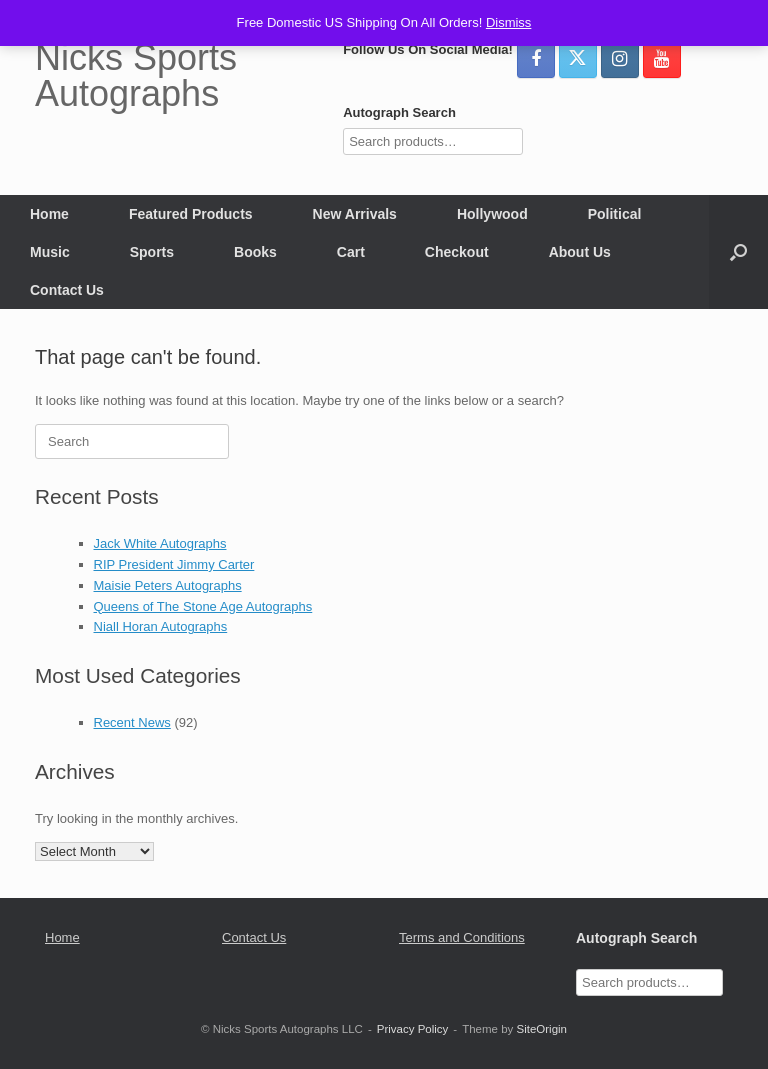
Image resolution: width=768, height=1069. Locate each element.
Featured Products (191, 214)
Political (615, 214)
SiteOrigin (541, 1029)
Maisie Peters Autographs (168, 585)
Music (50, 252)
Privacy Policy (413, 1029)
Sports (152, 252)
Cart (351, 252)
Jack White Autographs (160, 543)
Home (49, 214)
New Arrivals (355, 214)
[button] (738, 252)
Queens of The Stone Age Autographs (203, 606)
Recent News (132, 722)
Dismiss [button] (509, 22)
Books (255, 252)
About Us (580, 252)
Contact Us (67, 290)
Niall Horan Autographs (161, 626)
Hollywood (492, 214)
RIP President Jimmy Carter (174, 564)
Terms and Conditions (462, 937)
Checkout (457, 252)
